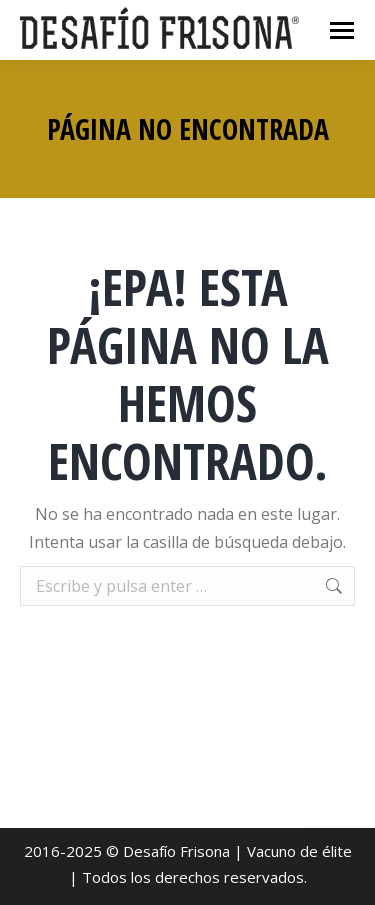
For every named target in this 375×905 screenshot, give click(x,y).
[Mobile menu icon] (342, 30)
